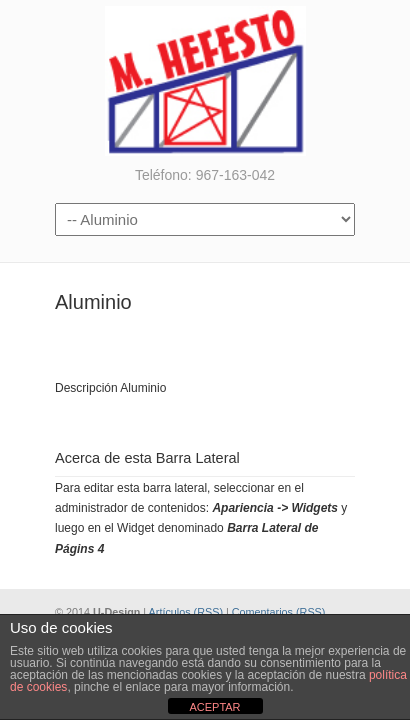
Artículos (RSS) (186, 612)
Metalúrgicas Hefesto (205, 81)
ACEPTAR (214, 707)
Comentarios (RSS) (279, 612)
